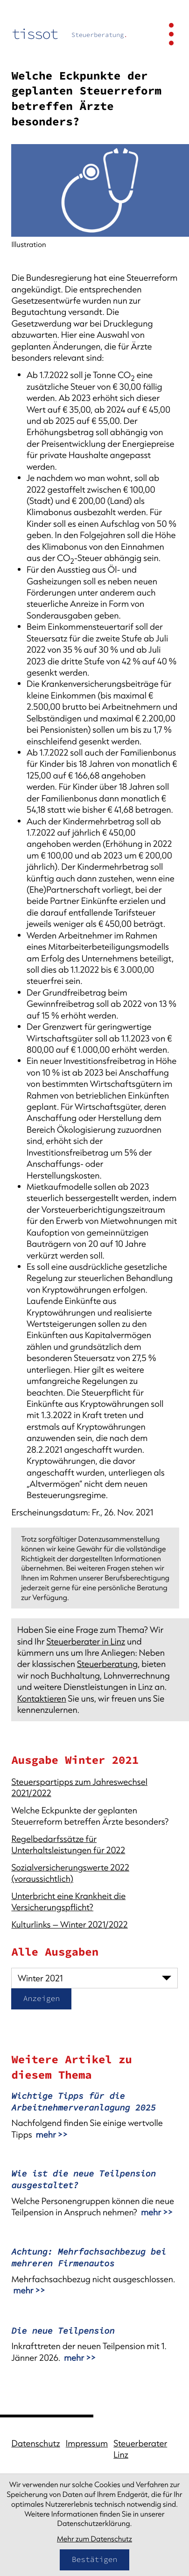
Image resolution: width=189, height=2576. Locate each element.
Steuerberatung (107, 1663)
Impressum (87, 2443)
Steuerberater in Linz (85, 1641)
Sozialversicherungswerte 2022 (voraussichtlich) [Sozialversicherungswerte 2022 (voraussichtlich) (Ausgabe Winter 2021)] (70, 1873)
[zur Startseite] (69, 34)
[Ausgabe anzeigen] (41, 1998)
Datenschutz (35, 2443)
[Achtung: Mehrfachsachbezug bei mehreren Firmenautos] (94, 2274)
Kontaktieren (41, 1698)
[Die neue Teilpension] (94, 2347)
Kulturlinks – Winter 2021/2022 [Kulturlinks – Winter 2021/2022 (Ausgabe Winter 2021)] (69, 1924)
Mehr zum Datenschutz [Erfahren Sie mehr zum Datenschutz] (94, 2538)
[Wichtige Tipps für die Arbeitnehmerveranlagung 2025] (94, 2118)
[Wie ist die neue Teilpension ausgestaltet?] (94, 2196)
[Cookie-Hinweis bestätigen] (94, 2559)
